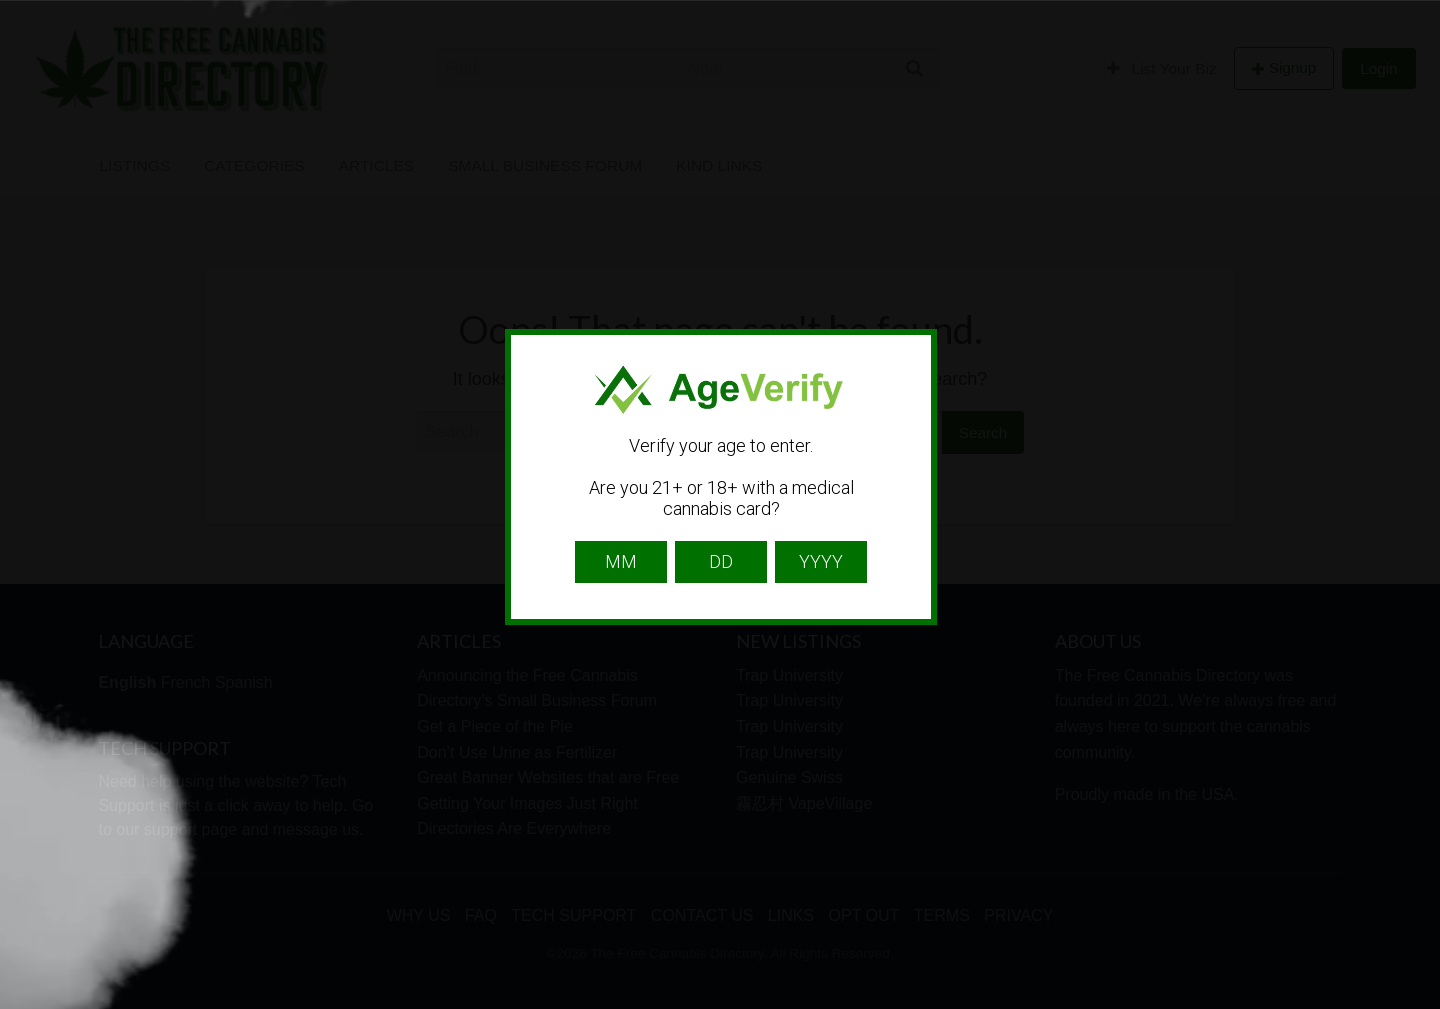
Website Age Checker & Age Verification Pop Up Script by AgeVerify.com (1415, 1004)
